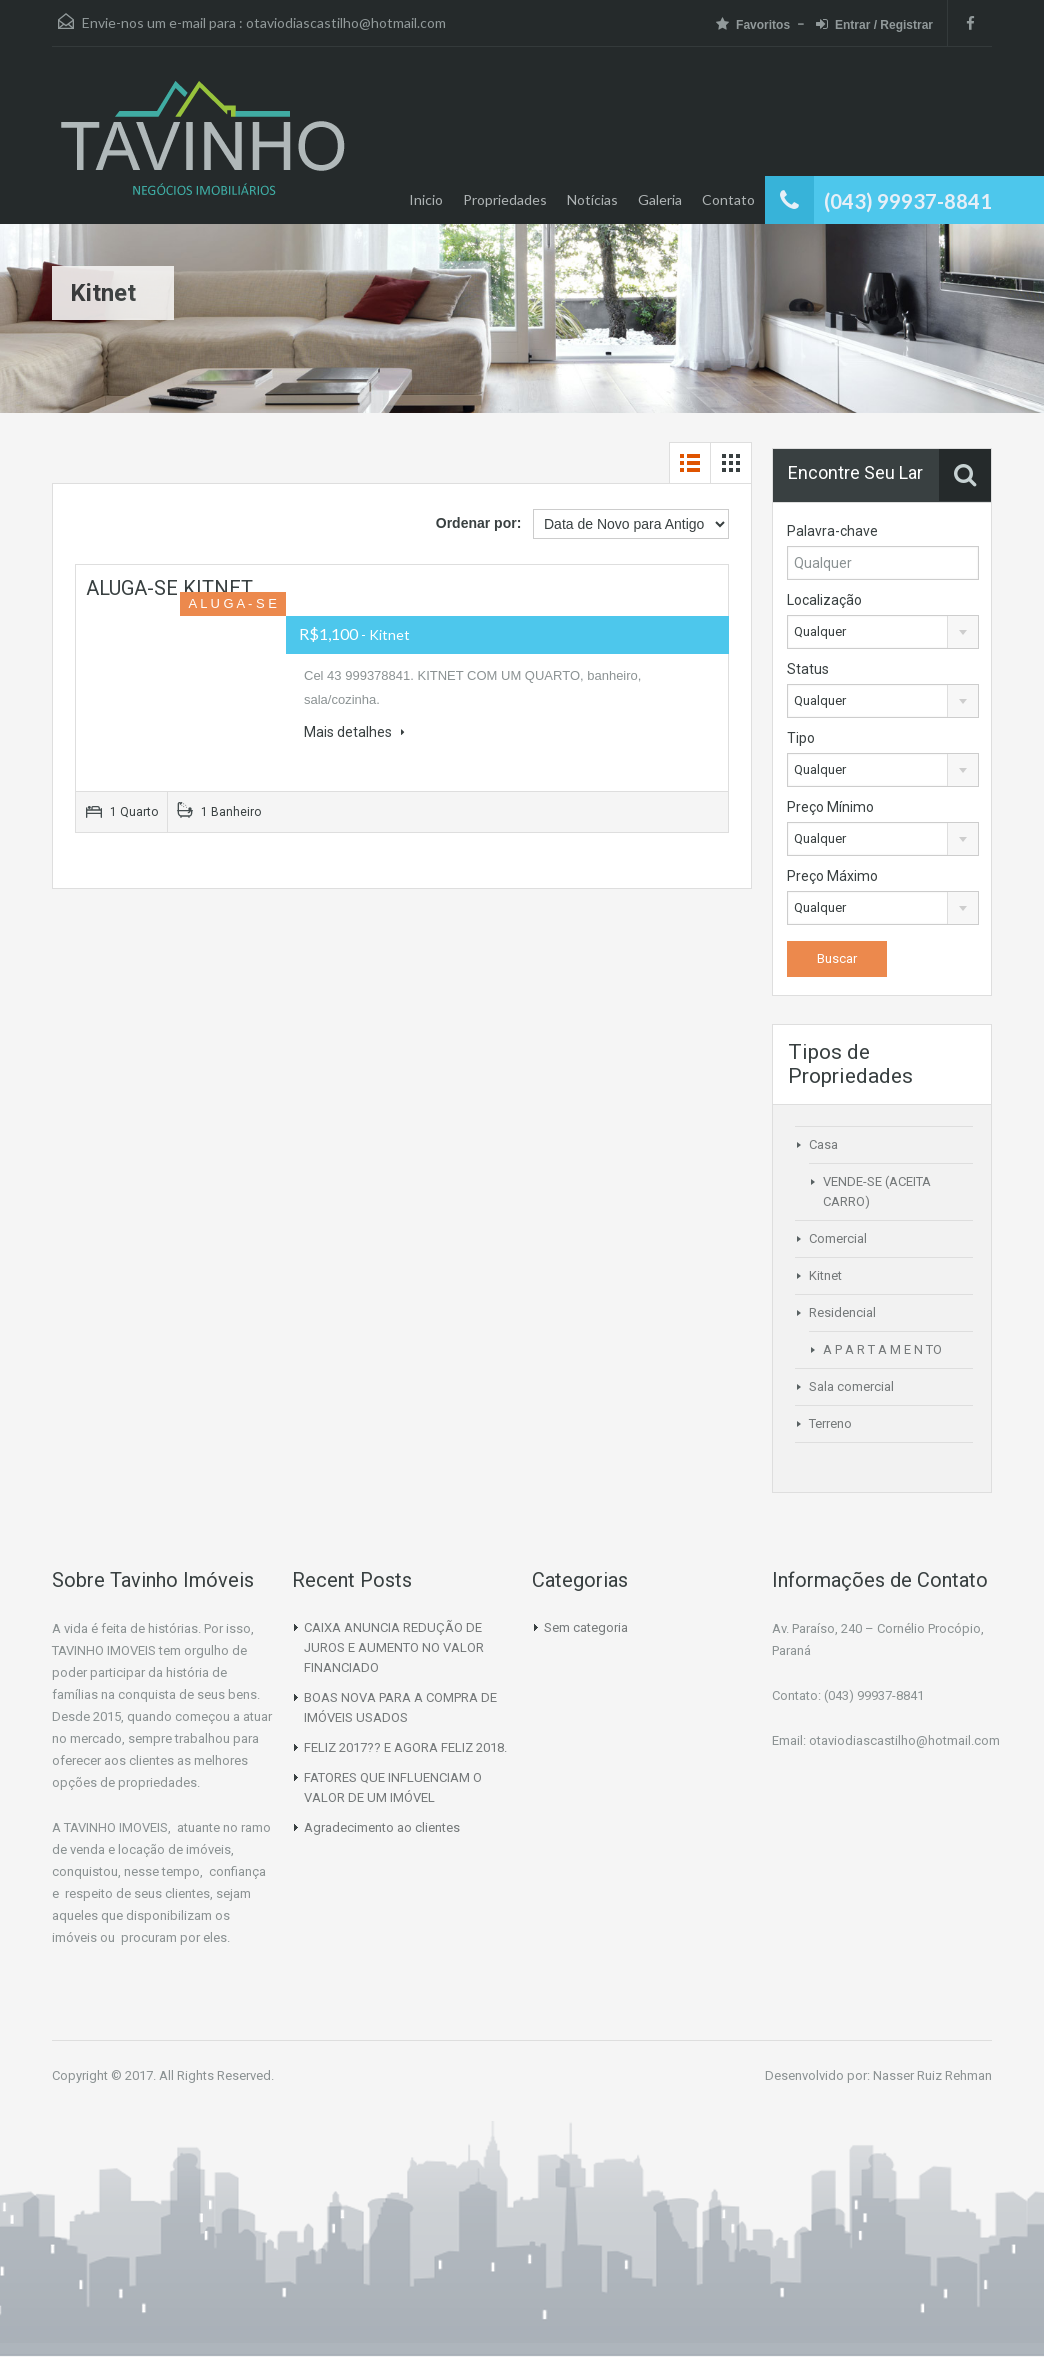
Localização (824, 600)
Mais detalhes (354, 732)
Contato (728, 199)
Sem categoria (586, 1627)
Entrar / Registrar (874, 24)
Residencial (842, 1312)
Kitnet (825, 1275)
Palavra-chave (832, 531)
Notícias (592, 199)
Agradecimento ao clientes (382, 1827)
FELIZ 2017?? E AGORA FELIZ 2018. (405, 1747)
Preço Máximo (832, 876)
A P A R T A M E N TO (882, 1349)
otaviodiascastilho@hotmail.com (346, 22)
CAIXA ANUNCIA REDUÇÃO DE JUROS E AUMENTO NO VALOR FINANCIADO (394, 1647)
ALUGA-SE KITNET (169, 588)
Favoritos (753, 24)
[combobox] (883, 632)
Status (808, 669)
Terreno (830, 1423)
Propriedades (505, 199)
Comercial (838, 1238)
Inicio (426, 199)
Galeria (660, 199)
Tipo (801, 738)
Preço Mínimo (830, 807)
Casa (823, 1144)
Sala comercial (851, 1386)
